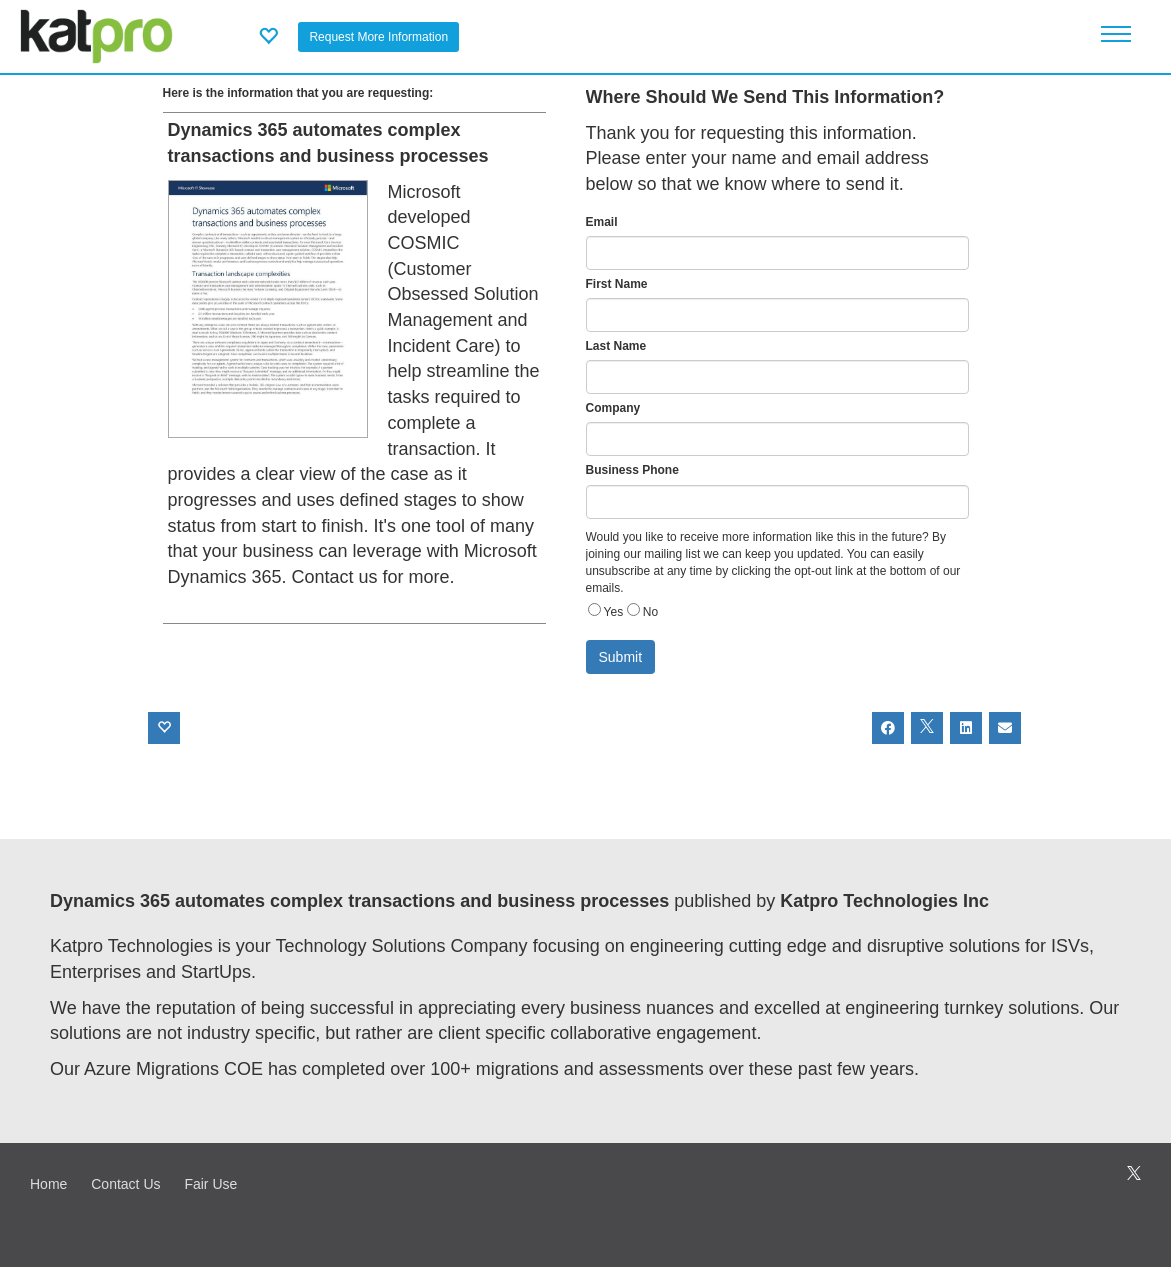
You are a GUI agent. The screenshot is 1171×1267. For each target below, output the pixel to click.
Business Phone (632, 470)
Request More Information (378, 37)
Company (613, 408)
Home (48, 1184)
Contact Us (125, 1184)
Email (602, 222)
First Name (617, 284)
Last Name (616, 346)
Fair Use (210, 1184)
